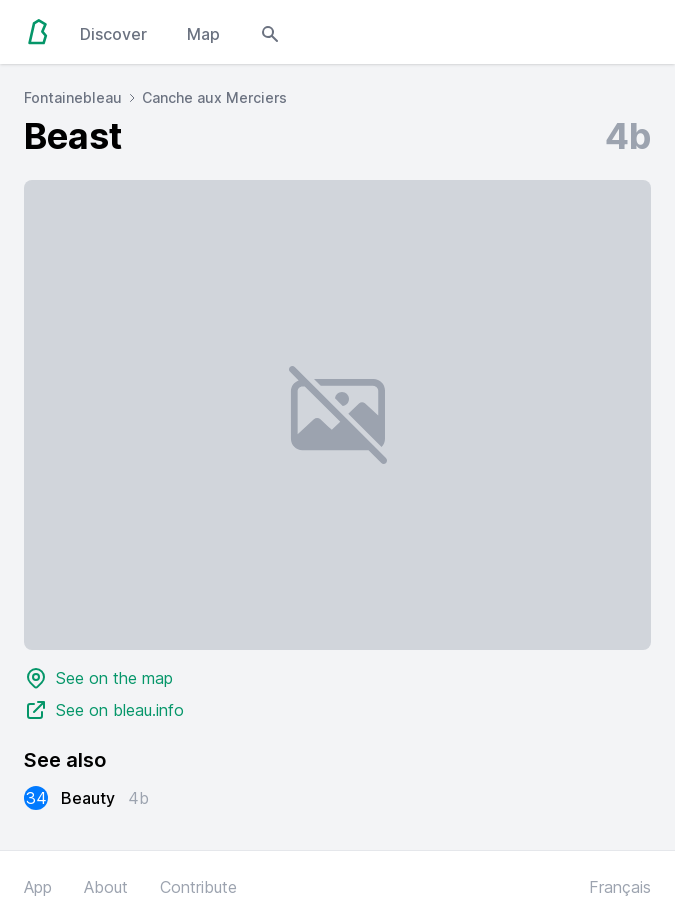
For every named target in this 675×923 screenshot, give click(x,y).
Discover (113, 34)
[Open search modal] (270, 32)
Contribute (198, 887)
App (38, 887)
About (106, 887)
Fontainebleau (73, 97)
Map (203, 34)
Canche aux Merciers (214, 97)
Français (620, 887)
